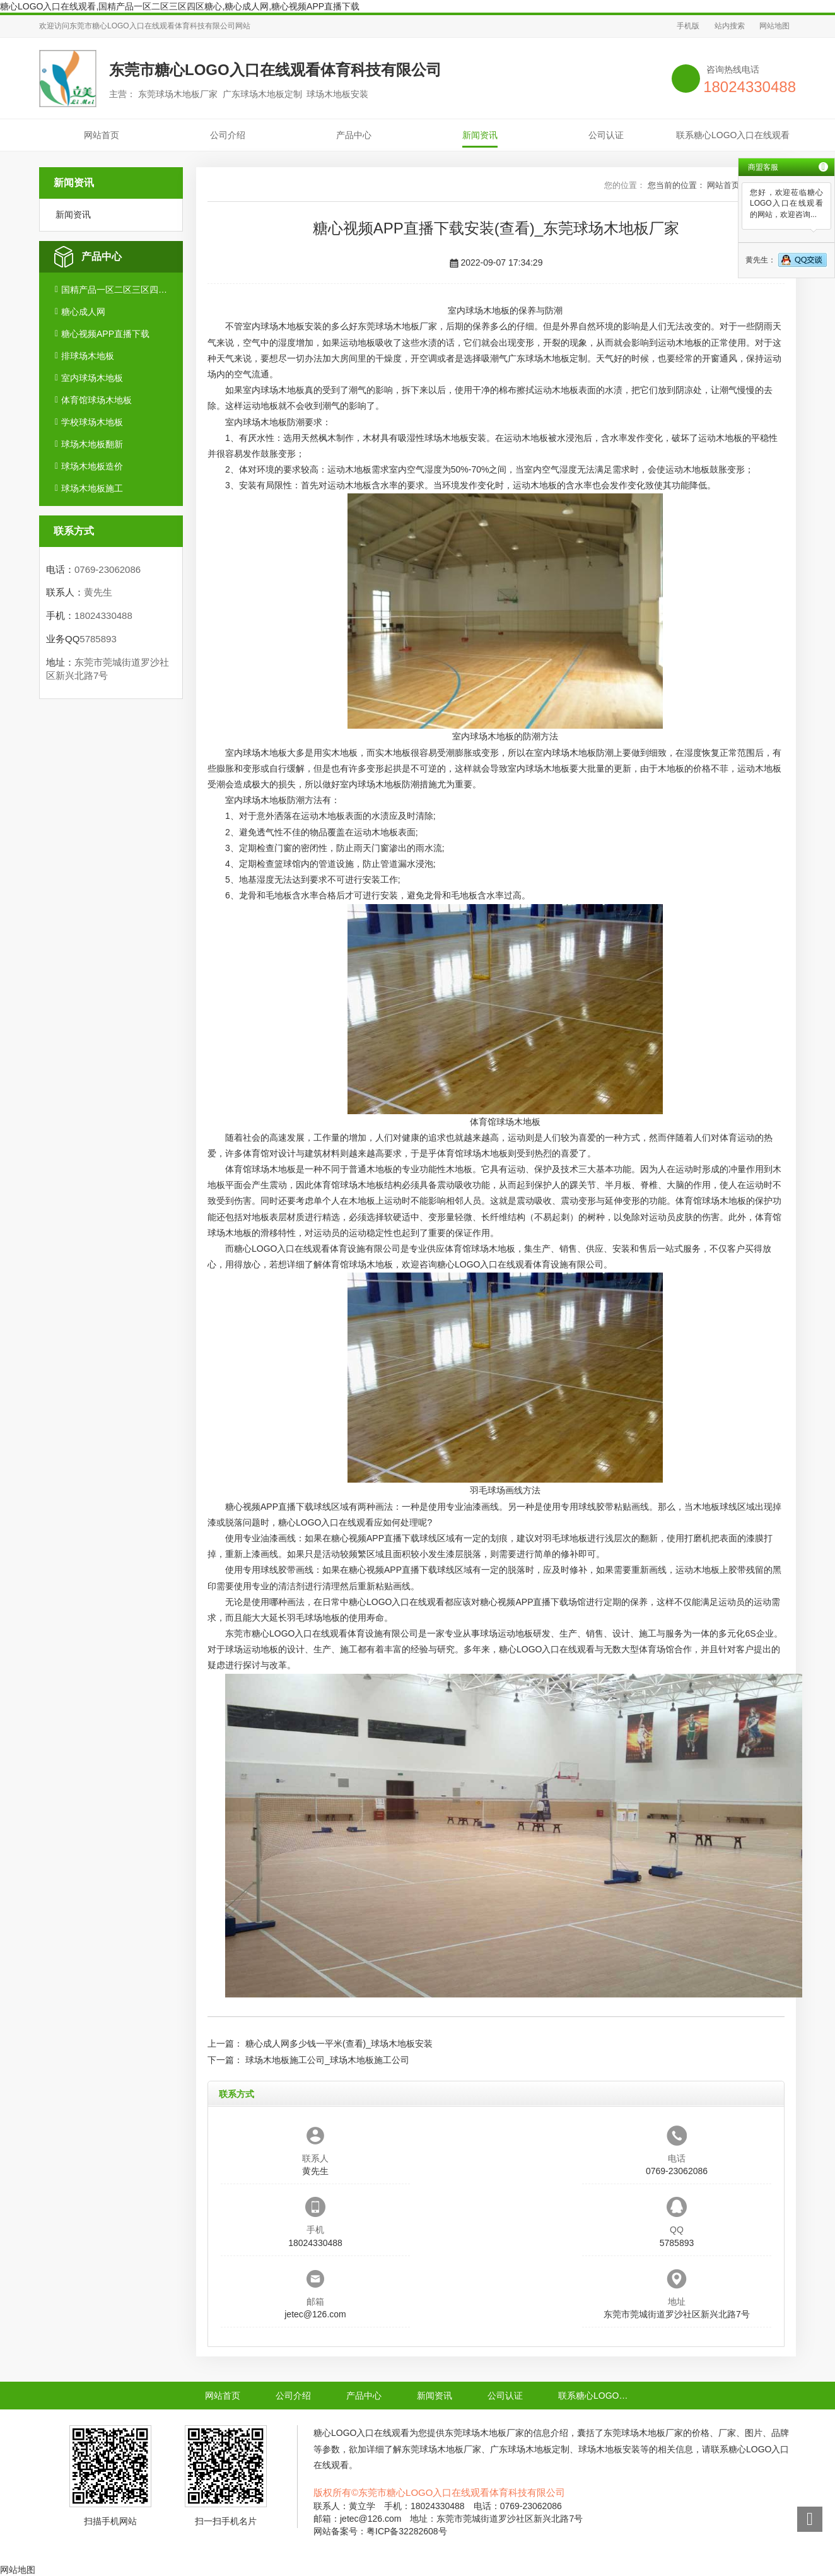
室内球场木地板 (92, 378)
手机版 (688, 25)
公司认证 (606, 135)
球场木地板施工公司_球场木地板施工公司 (327, 2060)
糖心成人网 (83, 312)
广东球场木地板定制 (547, 358)
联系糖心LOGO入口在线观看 (733, 135)
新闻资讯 (480, 135)
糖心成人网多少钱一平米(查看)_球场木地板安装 (339, 2043)
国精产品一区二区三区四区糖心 (116, 290)
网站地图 (774, 25)
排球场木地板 (87, 356)
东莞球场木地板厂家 (397, 326)
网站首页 (101, 135)
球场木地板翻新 (92, 444)
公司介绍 (227, 135)
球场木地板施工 (92, 488)
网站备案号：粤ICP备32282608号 (380, 2531)
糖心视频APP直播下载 (105, 334)
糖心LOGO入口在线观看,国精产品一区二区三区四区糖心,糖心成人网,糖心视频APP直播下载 (179, 6)
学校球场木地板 (92, 422)
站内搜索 (730, 25)
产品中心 (353, 135)
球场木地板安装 (455, 438)
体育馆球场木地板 (96, 400)
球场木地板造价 (92, 466)
